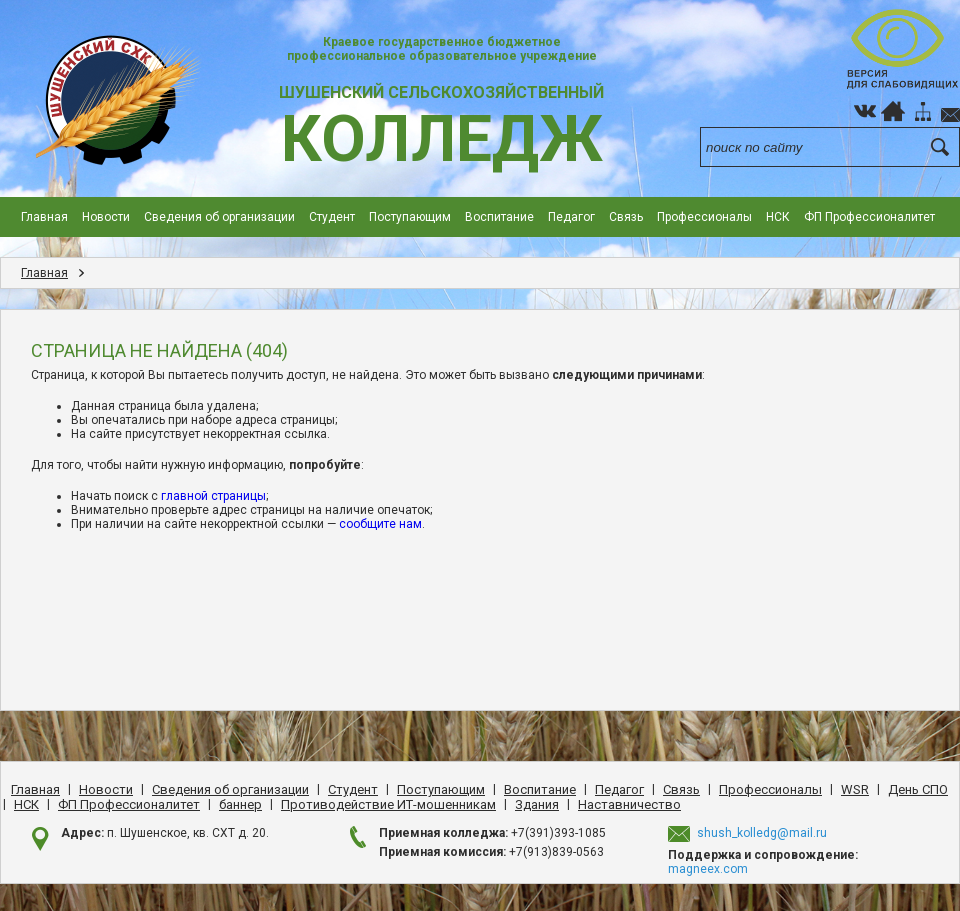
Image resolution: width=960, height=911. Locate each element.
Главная (44, 217)
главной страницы (213, 496)
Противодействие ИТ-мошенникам (388, 804)
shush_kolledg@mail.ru (762, 833)
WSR (855, 789)
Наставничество (629, 804)
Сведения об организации (219, 217)
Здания (537, 804)
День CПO (918, 789)
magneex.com (708, 869)
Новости (106, 217)
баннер (240, 804)
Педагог (571, 217)
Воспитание (499, 217)
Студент (332, 217)
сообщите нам (380, 524)
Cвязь (626, 217)
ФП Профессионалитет (869, 217)
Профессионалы (704, 217)
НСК (778, 217)
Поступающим (410, 217)
